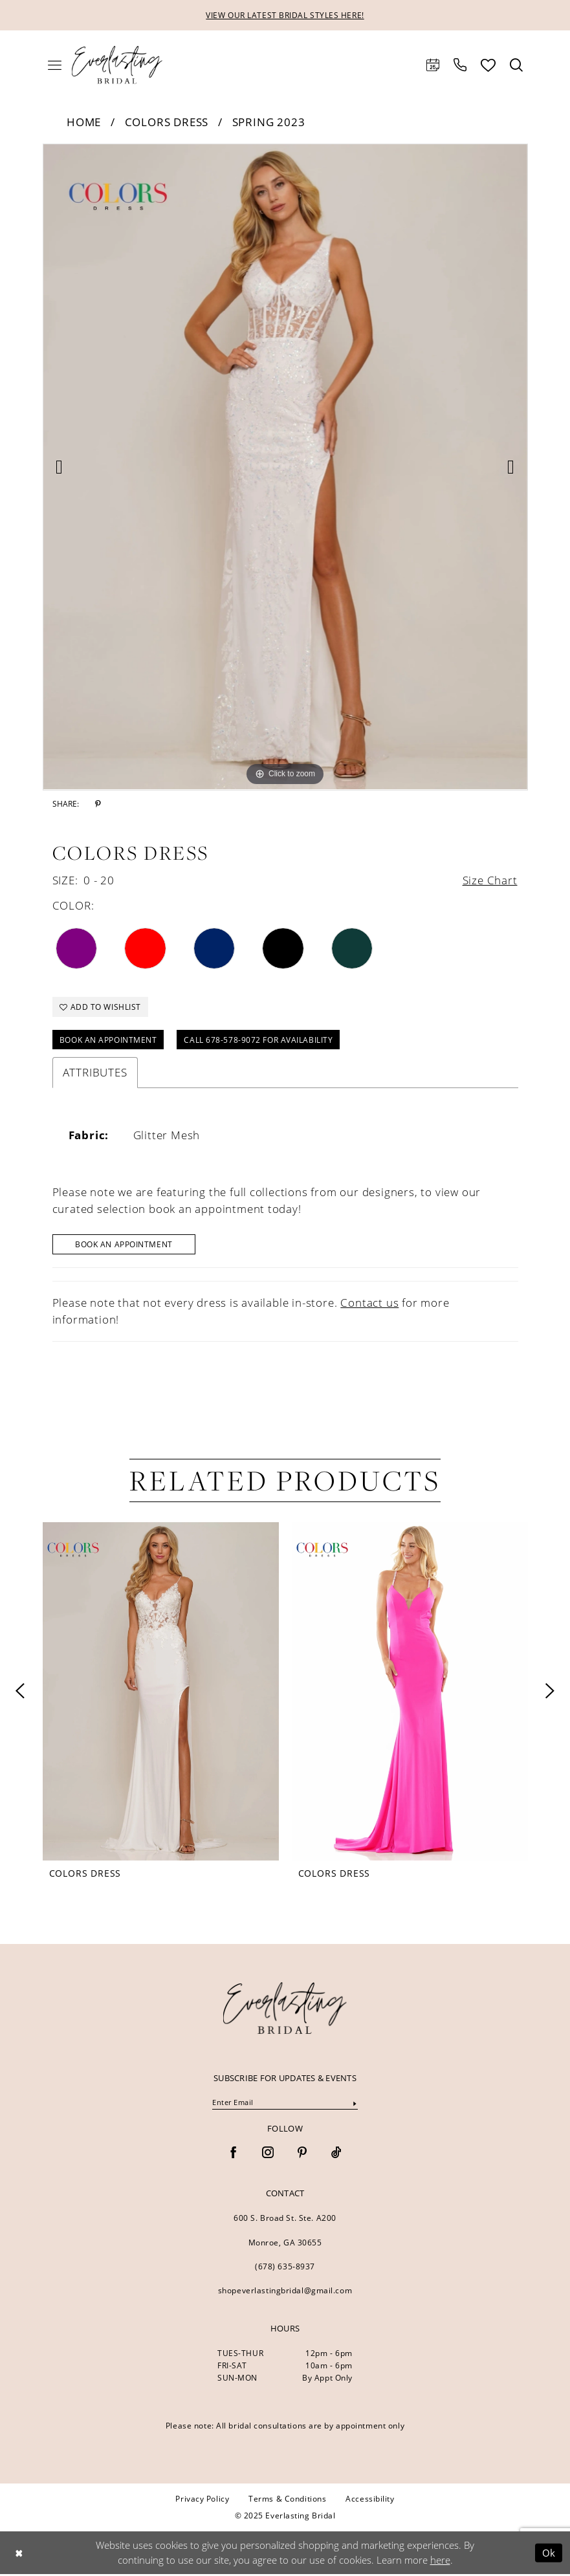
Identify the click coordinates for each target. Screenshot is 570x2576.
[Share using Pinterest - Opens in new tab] (98, 804)
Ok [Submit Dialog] (549, 2554)
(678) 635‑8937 (285, 2268)
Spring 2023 (268, 122)
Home (84, 122)
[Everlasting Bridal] (117, 65)
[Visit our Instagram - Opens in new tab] (267, 2154)
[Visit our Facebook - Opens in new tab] (233, 2154)
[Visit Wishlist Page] (488, 65)
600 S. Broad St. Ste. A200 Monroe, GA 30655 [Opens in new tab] (285, 2232)
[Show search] (516, 65)
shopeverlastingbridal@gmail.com (285, 2292)
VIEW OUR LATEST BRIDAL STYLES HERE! (285, 15)
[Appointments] (432, 65)
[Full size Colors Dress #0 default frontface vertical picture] (285, 467)
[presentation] (161, 1692)
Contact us (369, 1303)
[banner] (285, 2009)
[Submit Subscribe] (355, 2105)
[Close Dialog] (19, 2554)
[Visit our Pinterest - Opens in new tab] (302, 2154)
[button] (55, 65)
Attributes (95, 1073)
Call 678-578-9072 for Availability (258, 1040)
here (440, 2561)
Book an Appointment (108, 1040)
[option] (285, 467)
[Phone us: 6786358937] (460, 65)
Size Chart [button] (490, 880)
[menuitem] (55, 65)
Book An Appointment (124, 1245)
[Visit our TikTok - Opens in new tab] (336, 2154)
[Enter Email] (285, 2104)
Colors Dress (167, 122)
